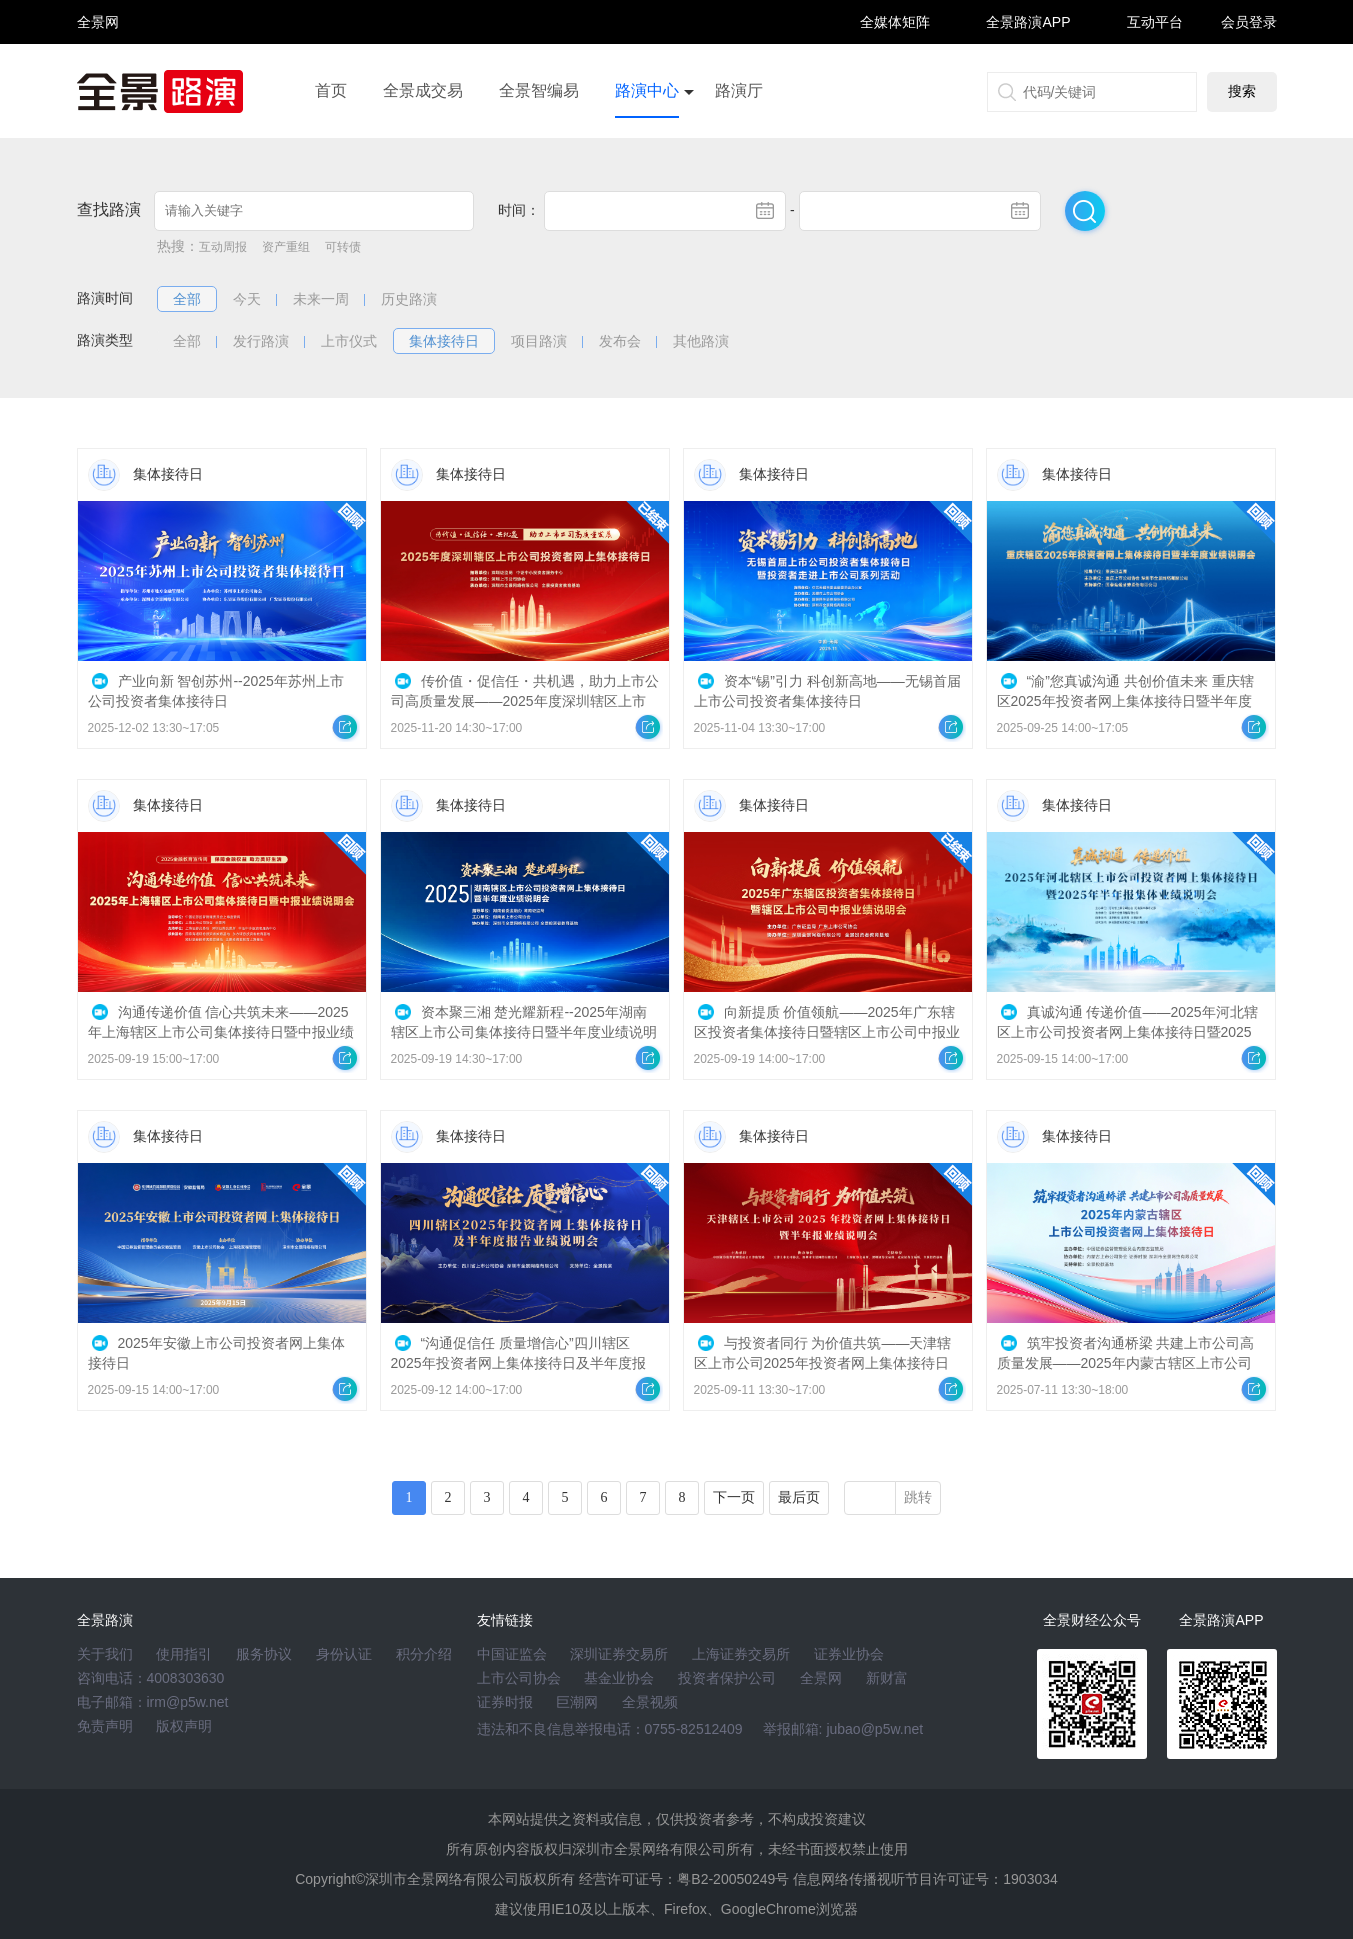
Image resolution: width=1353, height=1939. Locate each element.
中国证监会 (512, 1654)
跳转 (918, 1497)
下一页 (734, 1497)
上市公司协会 (519, 1678)
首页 (331, 90)
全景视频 (650, 1702)
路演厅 (739, 90)
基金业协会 (619, 1678)
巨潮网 (577, 1702)
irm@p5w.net (188, 1702)
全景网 (821, 1678)
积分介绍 (424, 1654)
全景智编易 (539, 90)
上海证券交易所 (741, 1654)
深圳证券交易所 (619, 1654)
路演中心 (647, 90)
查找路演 (109, 209)
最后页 (799, 1497)
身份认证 (344, 1654)
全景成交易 (423, 90)
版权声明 (184, 1726)
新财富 (887, 1678)
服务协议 (264, 1654)
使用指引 (184, 1654)
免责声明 (105, 1726)
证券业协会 (849, 1654)
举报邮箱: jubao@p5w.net (843, 1729)
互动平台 (1155, 22)
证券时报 (505, 1702)
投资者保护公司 (727, 1678)
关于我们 (105, 1654)
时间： (519, 210)
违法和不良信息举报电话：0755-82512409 (610, 1729)
